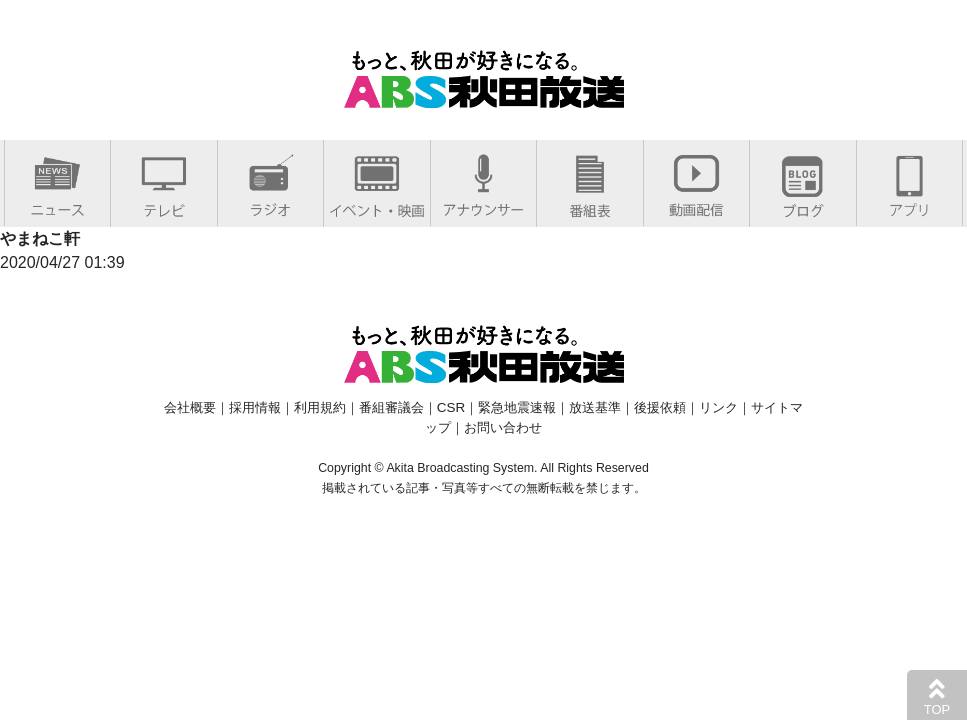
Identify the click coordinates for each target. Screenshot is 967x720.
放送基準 (595, 407)
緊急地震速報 (517, 407)
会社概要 (190, 407)
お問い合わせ (503, 427)
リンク (718, 407)
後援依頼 (660, 407)
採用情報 (255, 407)
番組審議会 (391, 407)
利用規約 (320, 407)
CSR (451, 407)
